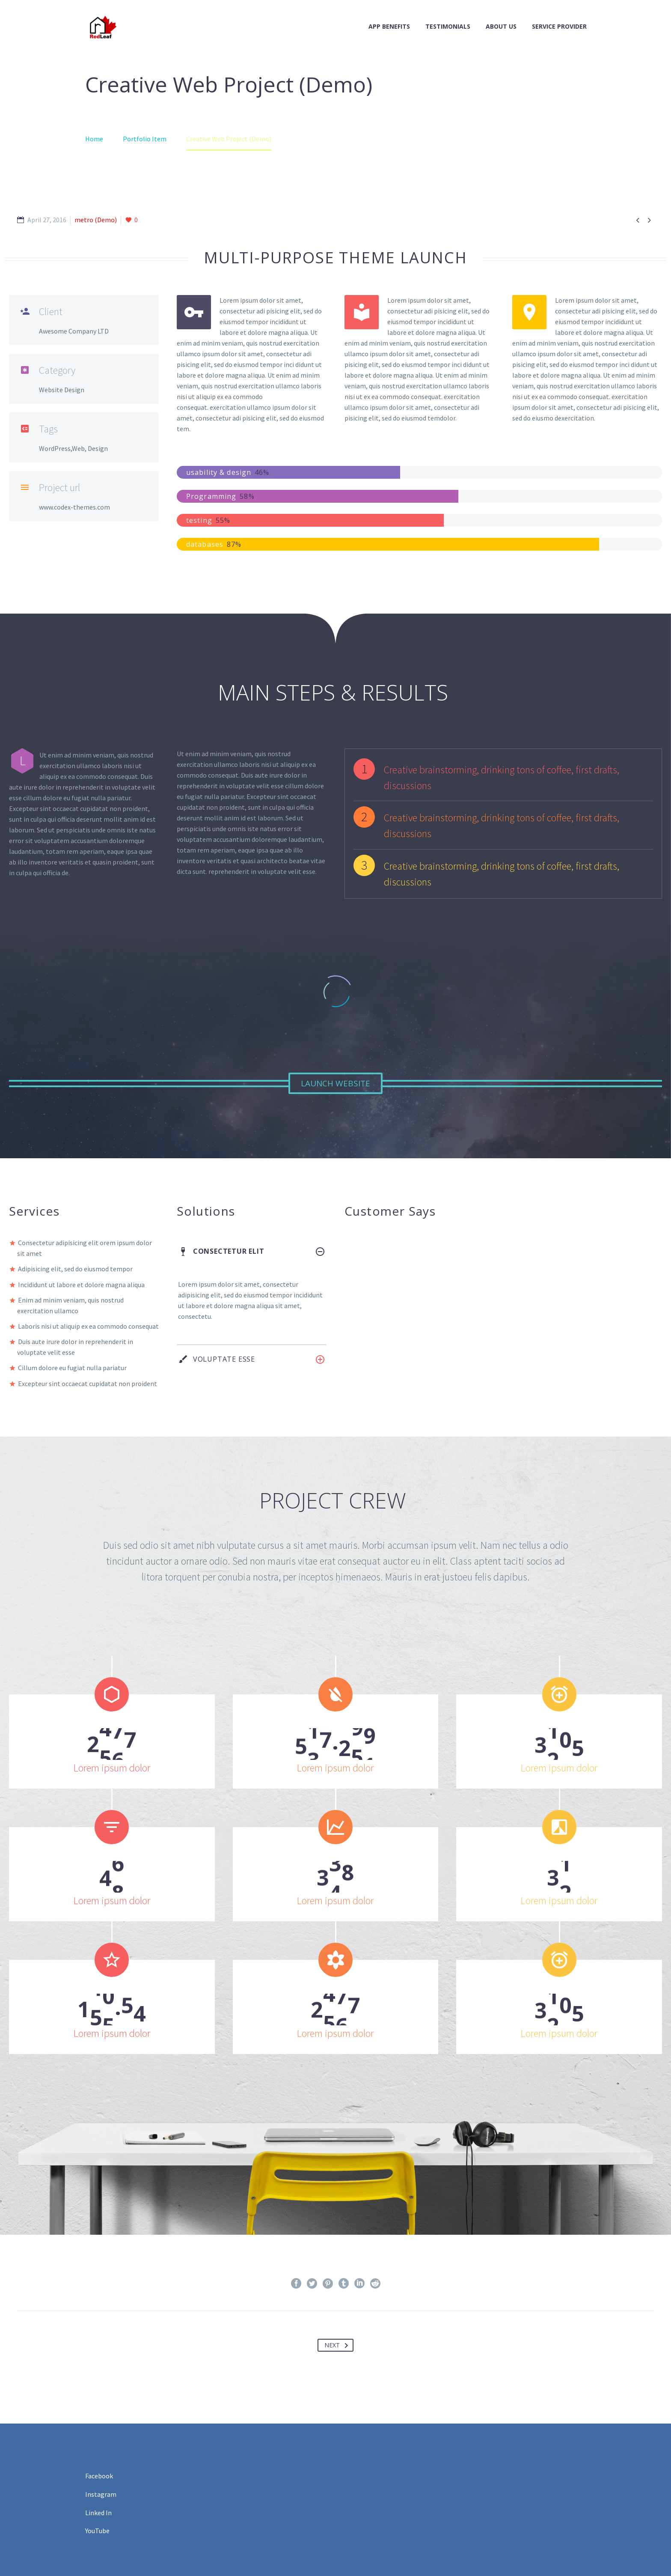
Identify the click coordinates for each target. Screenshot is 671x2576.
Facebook (99, 2476)
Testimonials (447, 26)
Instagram (100, 2494)
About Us (501, 26)
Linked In (98, 2512)
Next (337, 2345)
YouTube (97, 2530)
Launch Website (335, 1083)
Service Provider (559, 26)
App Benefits (389, 26)
